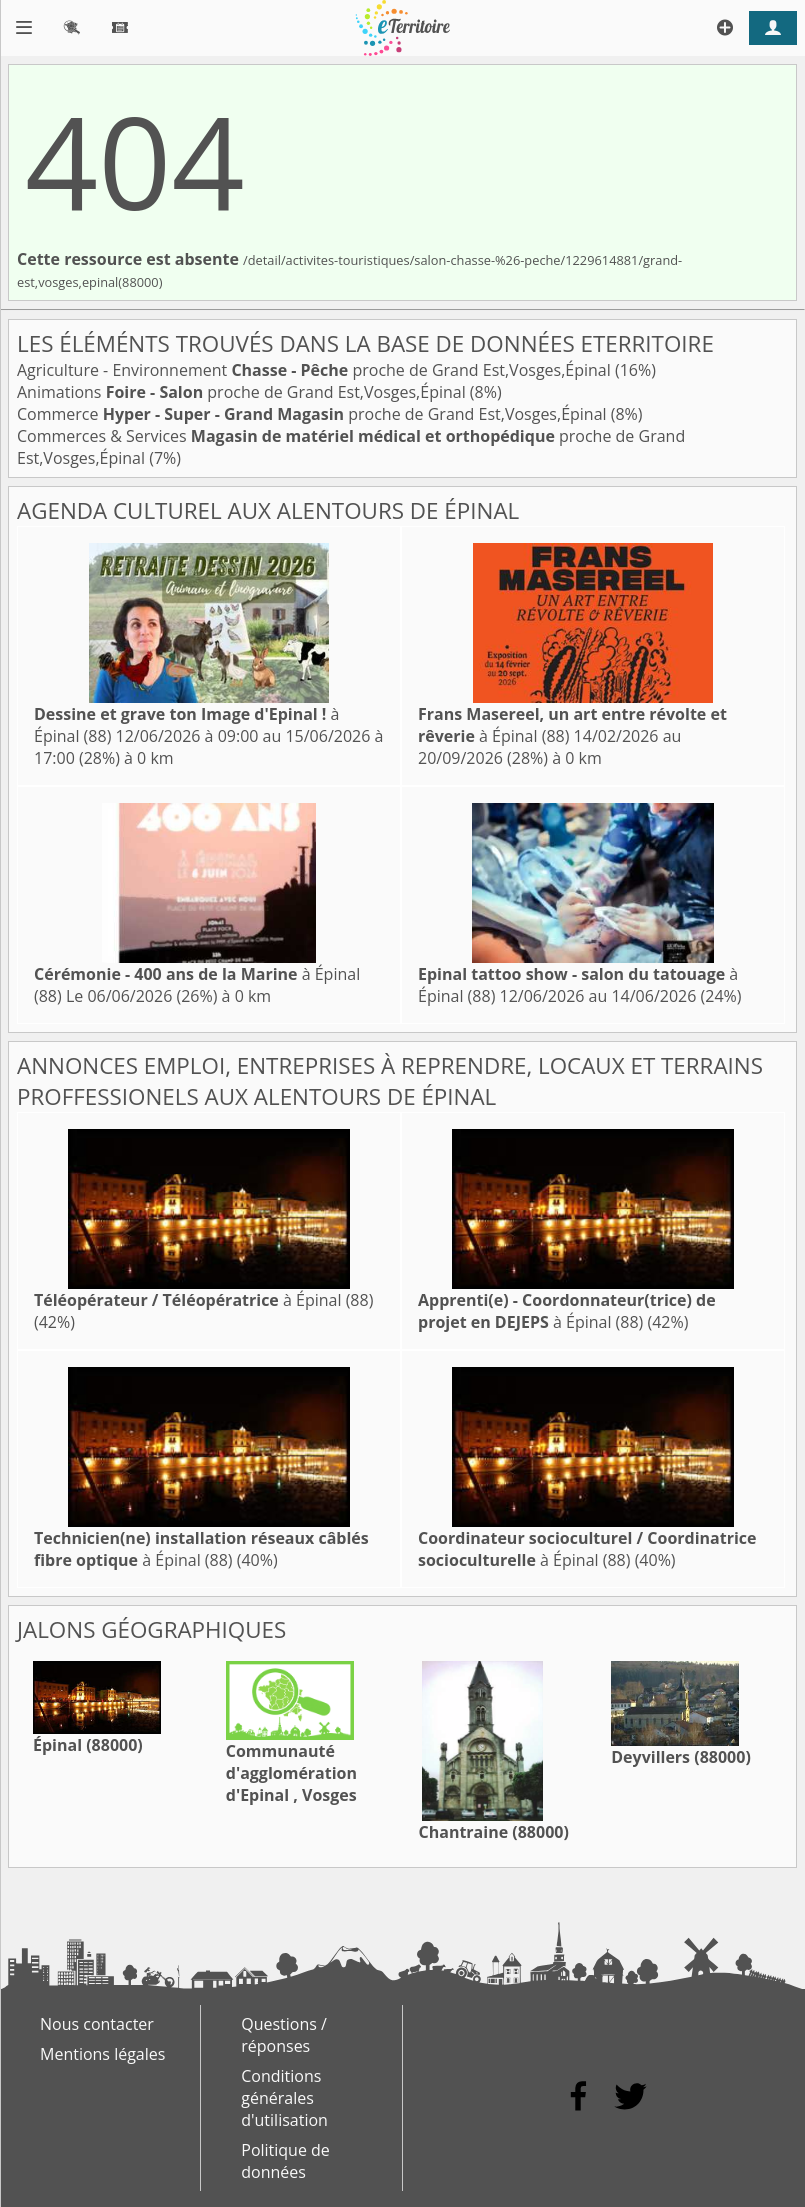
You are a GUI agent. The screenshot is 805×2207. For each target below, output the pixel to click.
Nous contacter (97, 2024)
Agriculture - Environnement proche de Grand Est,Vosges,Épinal (316, 370)
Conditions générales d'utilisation (284, 2098)
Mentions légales (102, 2054)
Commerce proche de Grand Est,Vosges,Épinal (314, 414)
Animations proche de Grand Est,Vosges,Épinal (243, 392)
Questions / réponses (284, 2035)
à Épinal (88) (203, 1300)
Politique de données (285, 2161)
